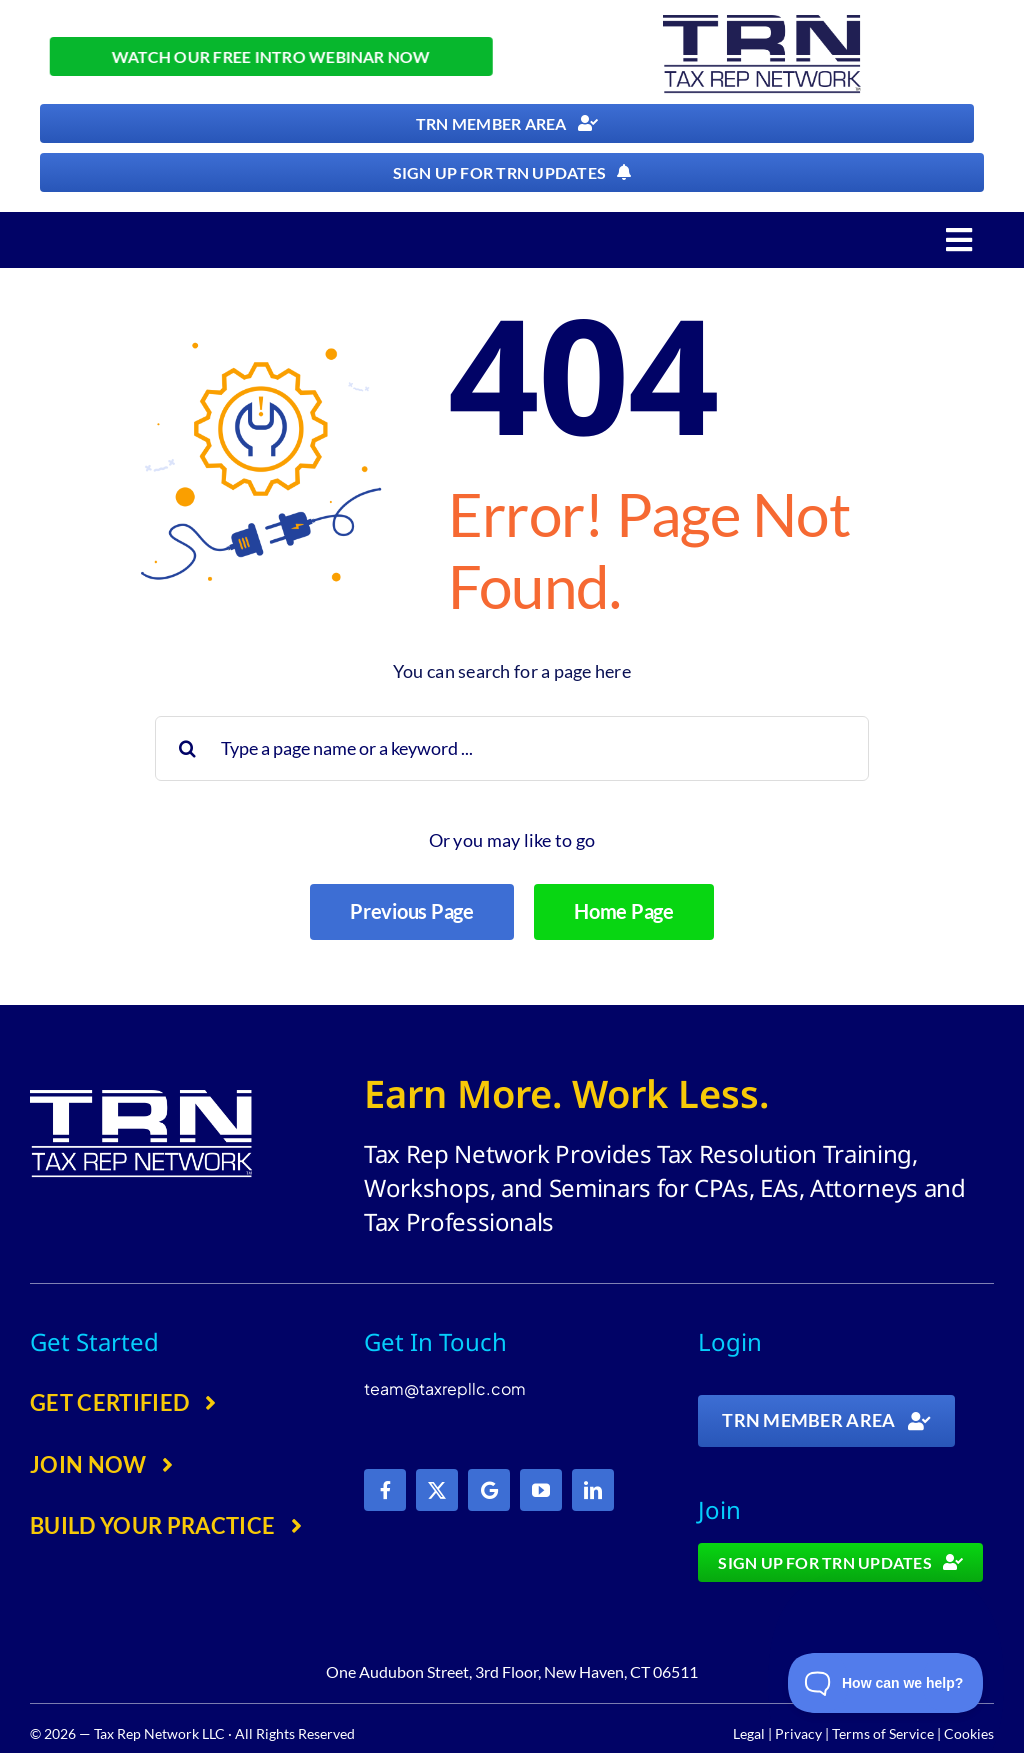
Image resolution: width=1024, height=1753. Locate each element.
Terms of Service (883, 1733)
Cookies (969, 1733)
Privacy (798, 1733)
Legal (749, 1733)
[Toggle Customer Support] (886, 1683)
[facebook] (385, 1490)
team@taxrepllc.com (445, 1388)
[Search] (187, 748)
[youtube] (541, 1490)
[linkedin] (593, 1490)
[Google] (489, 1490)
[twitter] (437, 1490)
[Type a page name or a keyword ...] (511, 748)
